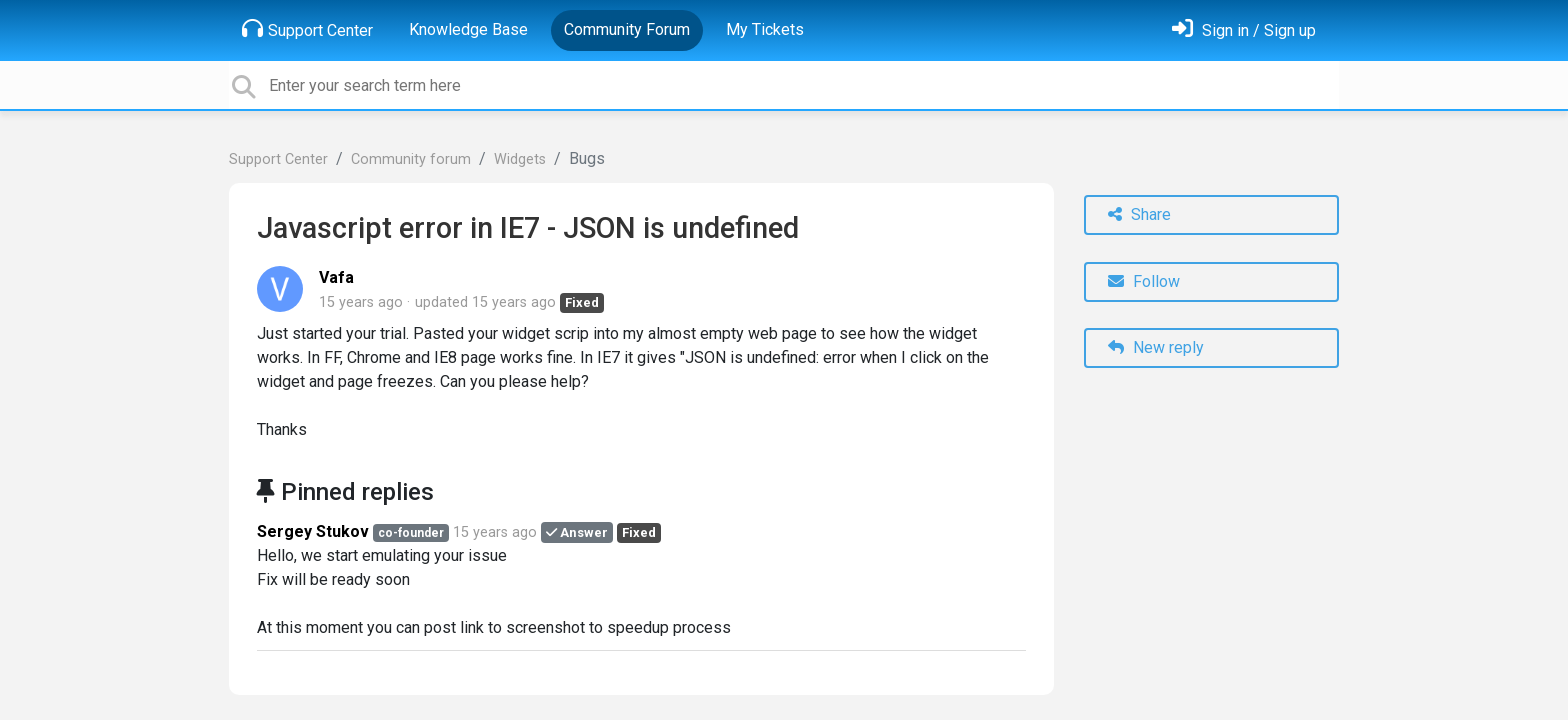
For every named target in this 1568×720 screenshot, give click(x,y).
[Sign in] (1244, 30)
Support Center (307, 29)
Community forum (411, 159)
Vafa (336, 277)
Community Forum (627, 29)
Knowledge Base (468, 29)
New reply (1156, 347)
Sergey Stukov (313, 531)
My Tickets (765, 29)
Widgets (520, 159)
